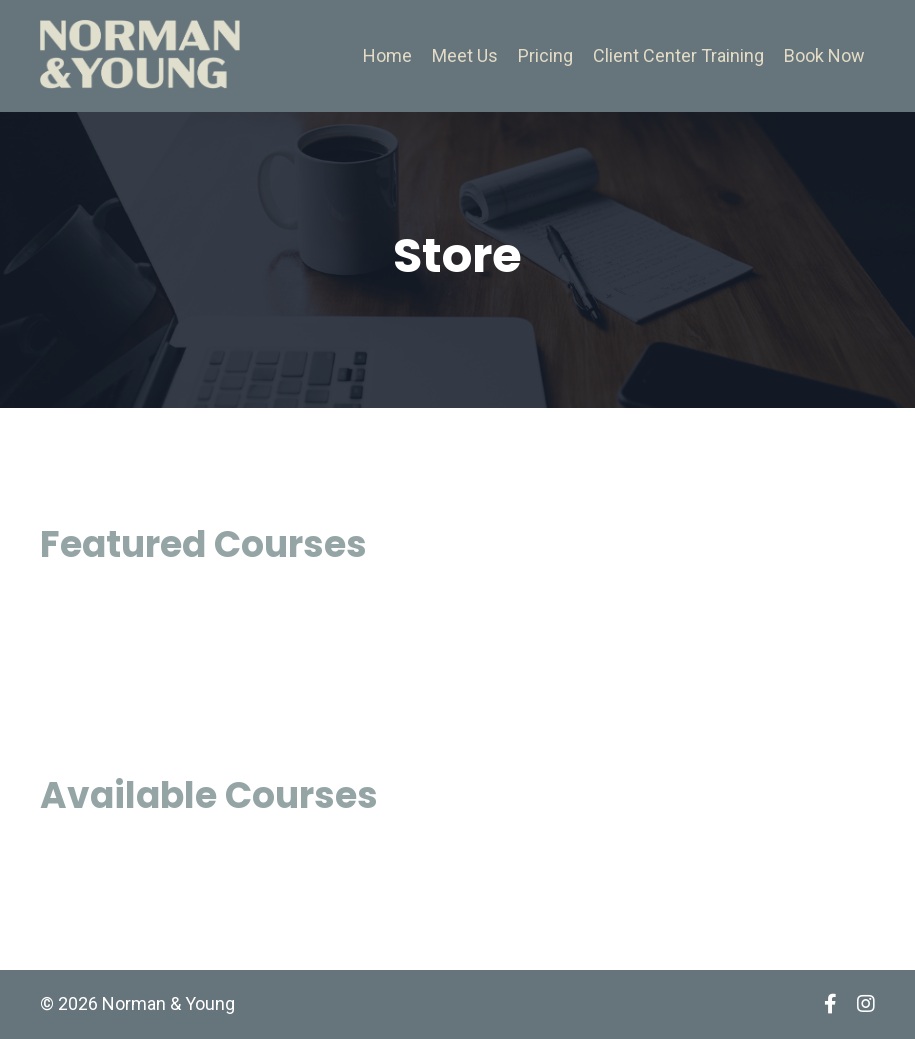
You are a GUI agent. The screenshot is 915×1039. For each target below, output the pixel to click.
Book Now (824, 55)
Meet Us (465, 55)
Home (387, 55)
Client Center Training (678, 55)
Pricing (545, 55)
